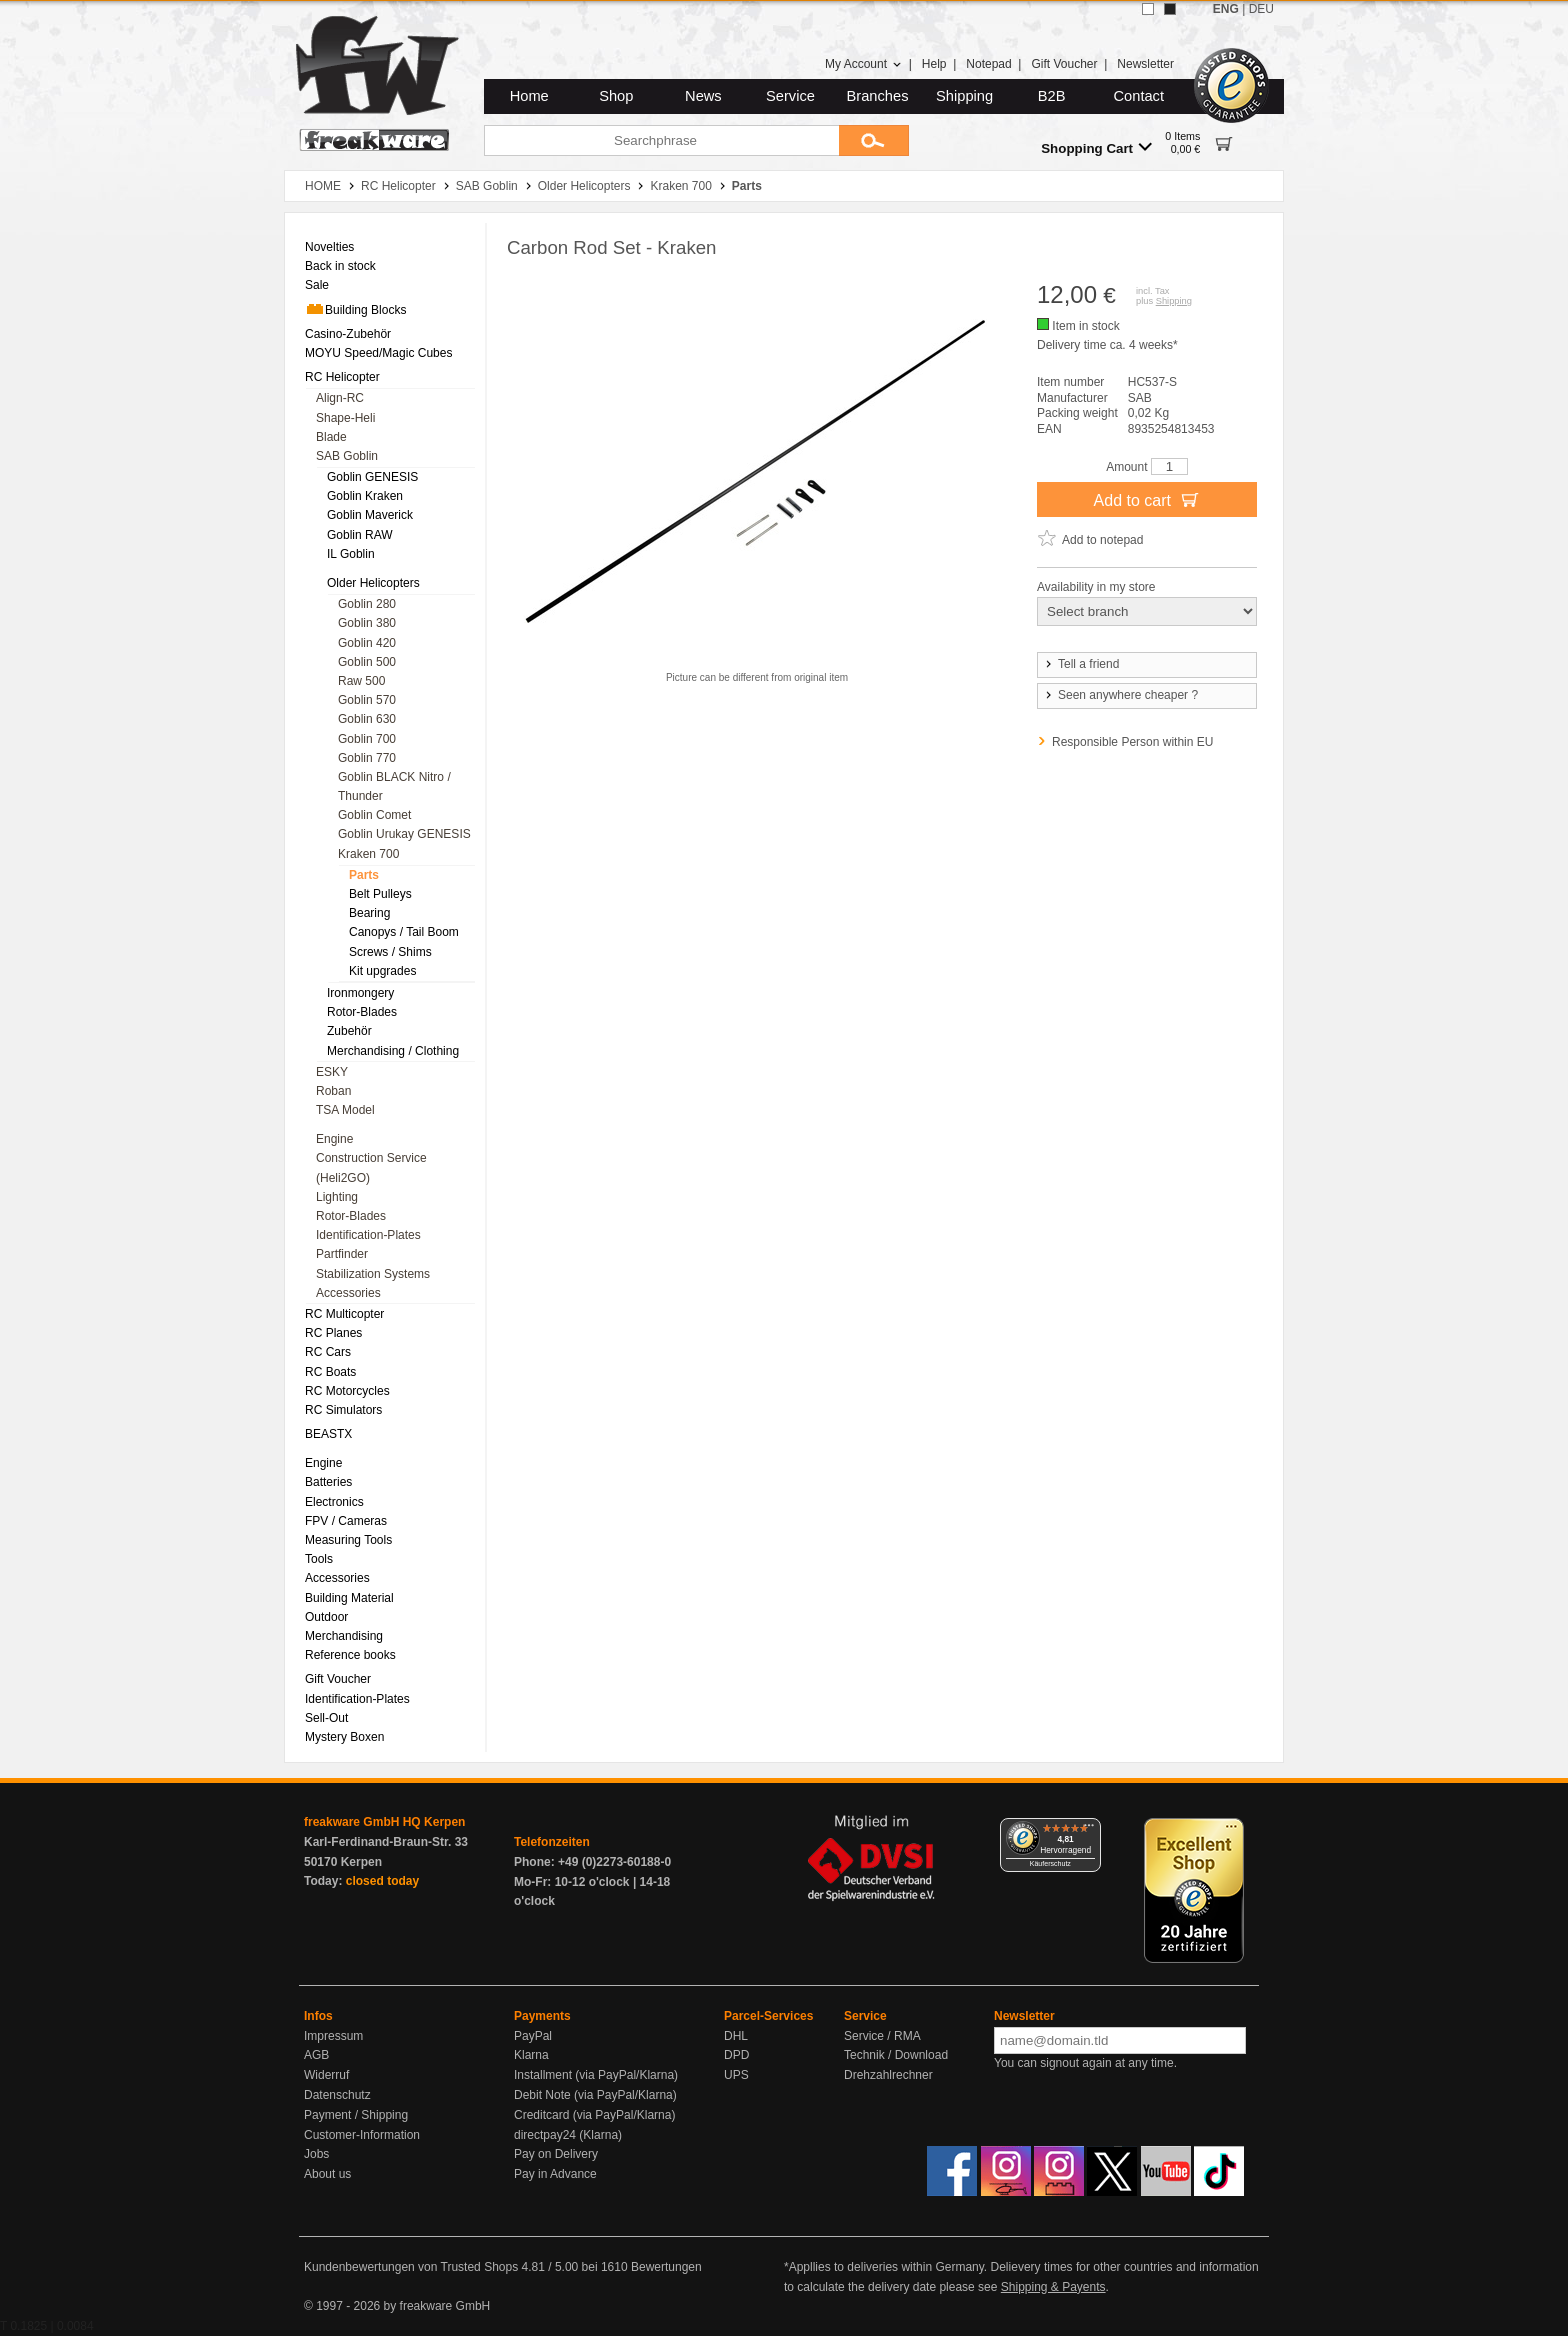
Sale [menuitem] (317, 285)
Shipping (964, 96)
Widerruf (326, 2075)
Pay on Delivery (556, 2154)
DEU (1261, 9)
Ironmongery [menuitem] (360, 993)
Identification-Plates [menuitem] (368, 1235)
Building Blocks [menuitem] (355, 309)
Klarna (531, 2055)
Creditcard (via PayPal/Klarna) (594, 2115)
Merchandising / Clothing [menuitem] (393, 1051)
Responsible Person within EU (1132, 742)
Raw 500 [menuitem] (361, 681)
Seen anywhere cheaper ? (1120, 695)
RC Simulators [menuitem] (343, 1410)
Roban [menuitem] (333, 1091)
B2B (1052, 96)
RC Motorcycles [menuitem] (347, 1391)
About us (327, 2174)
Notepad (988, 64)
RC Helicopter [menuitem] (342, 377)
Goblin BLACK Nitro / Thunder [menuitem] (394, 786)
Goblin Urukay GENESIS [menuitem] (404, 834)
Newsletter (1145, 64)
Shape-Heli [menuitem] (345, 418)
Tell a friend (1081, 664)
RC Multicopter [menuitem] (344, 1314)
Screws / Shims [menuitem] (390, 952)
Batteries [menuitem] (328, 1482)
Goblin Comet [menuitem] (374, 815)
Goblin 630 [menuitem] (367, 719)
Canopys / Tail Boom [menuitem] (404, 932)
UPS (736, 2075)
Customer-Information (362, 2135)
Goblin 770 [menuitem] (367, 758)
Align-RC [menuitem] (340, 398)
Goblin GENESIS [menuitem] (372, 477)
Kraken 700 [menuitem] (368, 854)
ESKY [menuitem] (332, 1072)
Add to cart (1147, 499)
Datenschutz (337, 2095)
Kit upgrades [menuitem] (382, 971)
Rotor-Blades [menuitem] (362, 1012)
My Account (863, 64)
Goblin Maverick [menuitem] (370, 515)
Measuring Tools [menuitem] (348, 1540)
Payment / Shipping (356, 2115)
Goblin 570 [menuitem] (367, 700)
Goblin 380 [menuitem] (367, 623)
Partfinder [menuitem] (342, 1254)
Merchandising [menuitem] (344, 1636)
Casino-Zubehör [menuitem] (348, 334)
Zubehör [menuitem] (349, 1031)
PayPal (533, 2036)
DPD (736, 2055)
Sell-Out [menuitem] (326, 1718)
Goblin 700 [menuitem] (367, 739)
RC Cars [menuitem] (328, 1352)
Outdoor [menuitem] (326, 1617)
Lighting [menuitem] (337, 1197)
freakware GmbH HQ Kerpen (384, 1822)
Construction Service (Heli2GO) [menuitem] (371, 1167)
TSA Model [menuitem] (345, 1110)
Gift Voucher (1064, 64)
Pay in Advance (555, 2174)
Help (934, 64)
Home (529, 96)
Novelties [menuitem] (329, 247)
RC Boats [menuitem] (330, 1372)
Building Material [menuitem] (349, 1598)
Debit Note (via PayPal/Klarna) (595, 2095)
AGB (316, 2055)
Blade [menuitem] (331, 437)
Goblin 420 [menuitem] (367, 643)
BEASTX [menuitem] (328, 1434)
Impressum (333, 2036)
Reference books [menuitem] (350, 1655)
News (703, 96)
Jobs (316, 2154)
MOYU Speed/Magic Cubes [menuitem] (378, 353)
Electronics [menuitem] (334, 1502)
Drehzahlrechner (888, 2075)
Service (790, 96)
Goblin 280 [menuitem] (367, 604)
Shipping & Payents (1053, 2287)
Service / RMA (882, 2036)
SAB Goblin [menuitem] (347, 456)
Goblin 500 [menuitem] (367, 662)
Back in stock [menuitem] (340, 266)
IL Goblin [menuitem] (351, 554)
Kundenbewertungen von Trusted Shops (411, 2267)
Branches (878, 96)
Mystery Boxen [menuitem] (344, 1737)
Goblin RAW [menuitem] (360, 535)
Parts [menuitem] (364, 875)
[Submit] (874, 140)
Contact (1139, 96)
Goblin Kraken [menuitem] (365, 496)
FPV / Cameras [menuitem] (346, 1521)
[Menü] (1089, 1830)
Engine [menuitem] (334, 1139)
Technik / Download (896, 2055)
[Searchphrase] (661, 140)
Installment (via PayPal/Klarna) (596, 2075)
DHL (736, 2036)
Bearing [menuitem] (369, 913)
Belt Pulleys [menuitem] (380, 894)
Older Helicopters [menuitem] (373, 583)
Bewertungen (666, 2267)
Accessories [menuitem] (348, 1293)
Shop (616, 96)
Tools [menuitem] (319, 1559)
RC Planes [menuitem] (333, 1333)
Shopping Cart (1096, 147)
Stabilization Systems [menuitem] (373, 1274)
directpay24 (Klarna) (568, 2135)
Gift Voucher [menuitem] (338, 1679)
